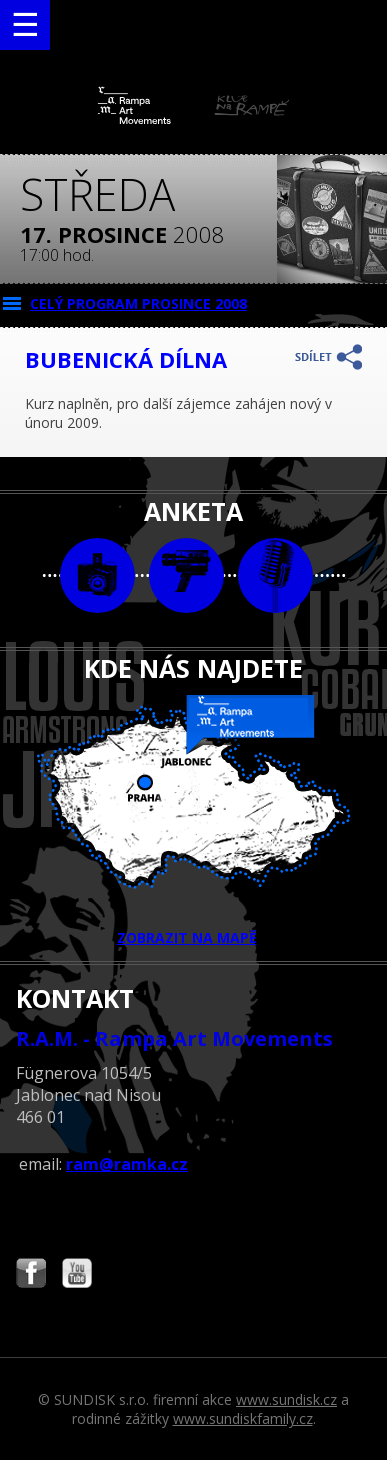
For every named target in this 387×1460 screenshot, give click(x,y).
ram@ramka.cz (127, 1164)
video (186, 575)
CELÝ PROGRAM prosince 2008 (138, 303)
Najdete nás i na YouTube (77, 1275)
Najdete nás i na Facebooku (31, 1275)
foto (97, 575)
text (275, 575)
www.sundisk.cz (286, 1399)
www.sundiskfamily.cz (243, 1418)
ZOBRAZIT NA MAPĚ (194, 821)
